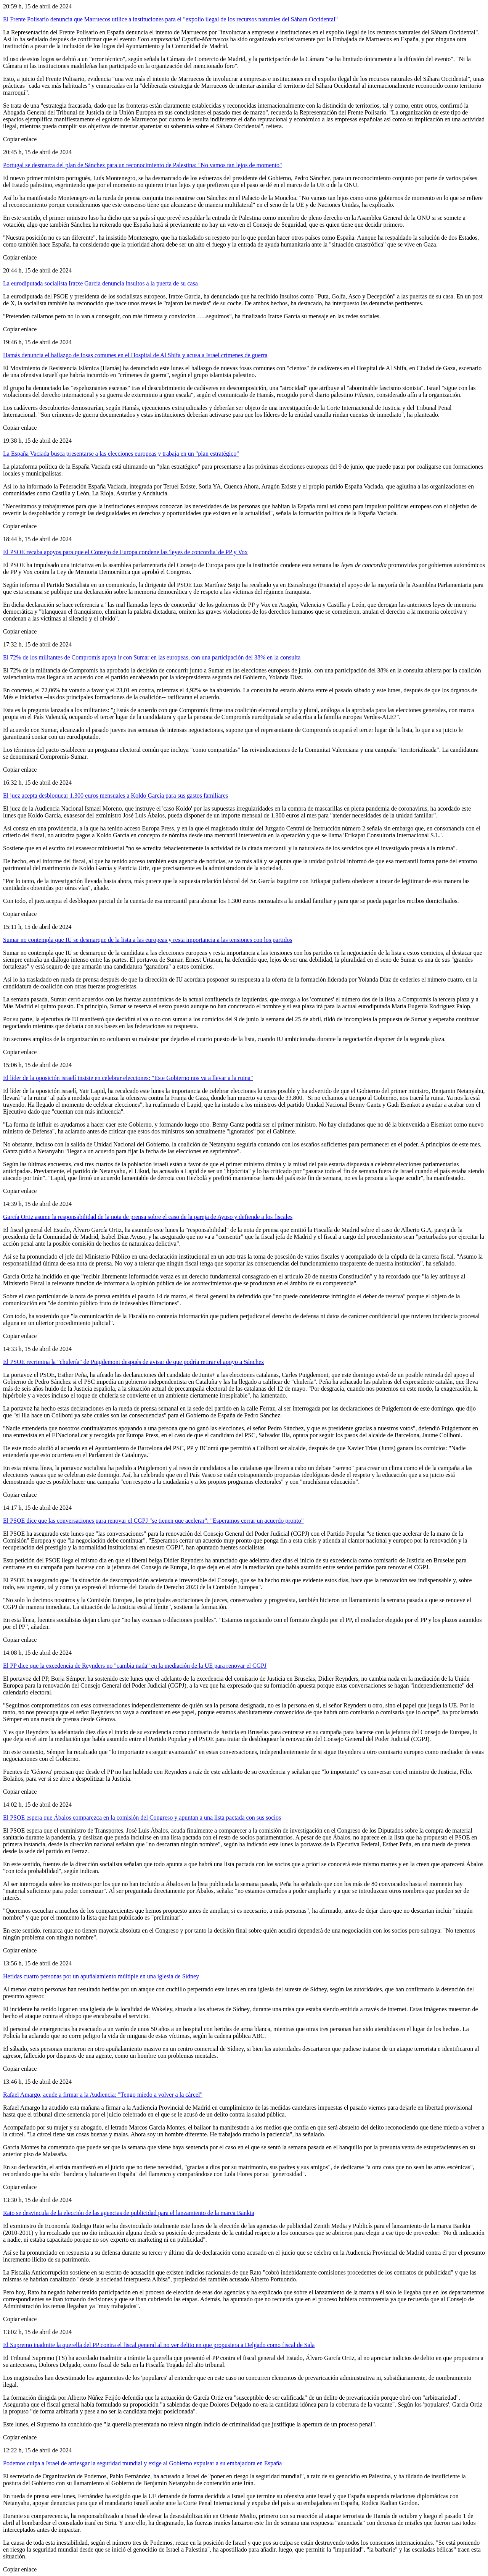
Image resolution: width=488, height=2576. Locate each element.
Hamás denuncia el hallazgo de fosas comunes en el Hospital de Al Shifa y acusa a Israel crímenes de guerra (135, 355)
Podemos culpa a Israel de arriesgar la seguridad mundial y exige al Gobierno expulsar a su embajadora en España (142, 2463)
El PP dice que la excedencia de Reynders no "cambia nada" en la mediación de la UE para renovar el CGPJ (134, 1665)
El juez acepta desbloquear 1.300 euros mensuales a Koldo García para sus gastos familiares (115, 795)
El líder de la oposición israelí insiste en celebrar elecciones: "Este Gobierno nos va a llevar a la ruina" (128, 1078)
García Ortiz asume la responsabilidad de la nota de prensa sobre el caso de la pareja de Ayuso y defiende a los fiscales (147, 1217)
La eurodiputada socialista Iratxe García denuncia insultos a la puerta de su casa (100, 283)
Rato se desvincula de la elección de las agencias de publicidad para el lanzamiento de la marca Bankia (128, 2213)
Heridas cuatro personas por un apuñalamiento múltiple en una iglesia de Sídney (101, 1976)
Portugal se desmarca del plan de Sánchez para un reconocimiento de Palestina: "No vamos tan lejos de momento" (142, 165)
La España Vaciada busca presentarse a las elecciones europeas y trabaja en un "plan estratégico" (121, 453)
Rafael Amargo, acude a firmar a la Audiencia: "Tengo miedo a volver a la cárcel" (102, 2094)
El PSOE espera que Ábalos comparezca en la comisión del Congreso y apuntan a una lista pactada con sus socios (142, 1817)
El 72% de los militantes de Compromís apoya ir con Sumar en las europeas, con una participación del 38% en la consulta (151, 657)
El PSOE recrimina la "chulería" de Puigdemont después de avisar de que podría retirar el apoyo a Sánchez (133, 1362)
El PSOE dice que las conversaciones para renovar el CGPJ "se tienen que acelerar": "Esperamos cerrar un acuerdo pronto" (153, 1520)
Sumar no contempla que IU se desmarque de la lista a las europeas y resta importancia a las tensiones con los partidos (147, 940)
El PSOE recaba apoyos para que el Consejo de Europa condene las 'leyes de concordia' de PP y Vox (125, 552)
